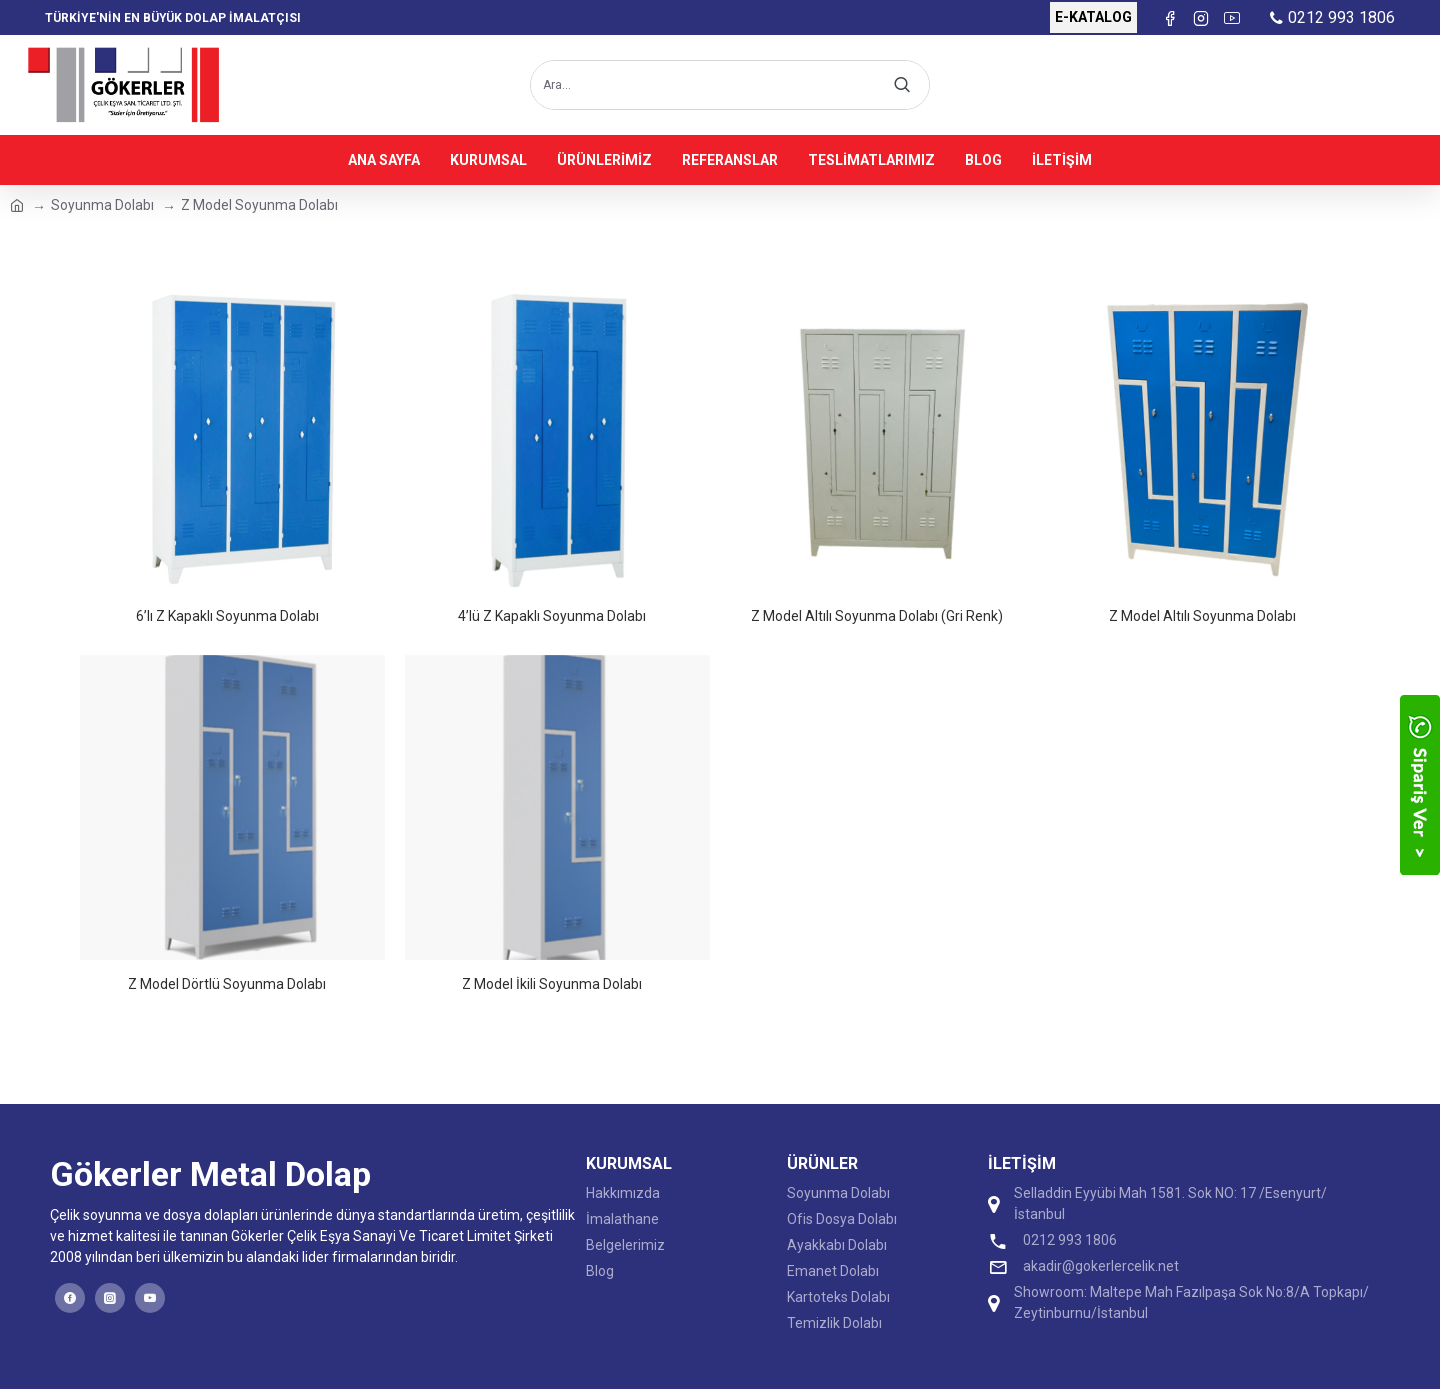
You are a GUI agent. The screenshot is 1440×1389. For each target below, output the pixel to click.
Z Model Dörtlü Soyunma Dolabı (227, 984)
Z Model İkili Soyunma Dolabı (552, 984)
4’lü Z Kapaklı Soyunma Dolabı (552, 616)
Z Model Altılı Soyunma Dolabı (1202, 616)
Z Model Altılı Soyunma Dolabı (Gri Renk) (877, 616)
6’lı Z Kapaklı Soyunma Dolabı (227, 616)
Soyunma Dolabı (102, 205)
